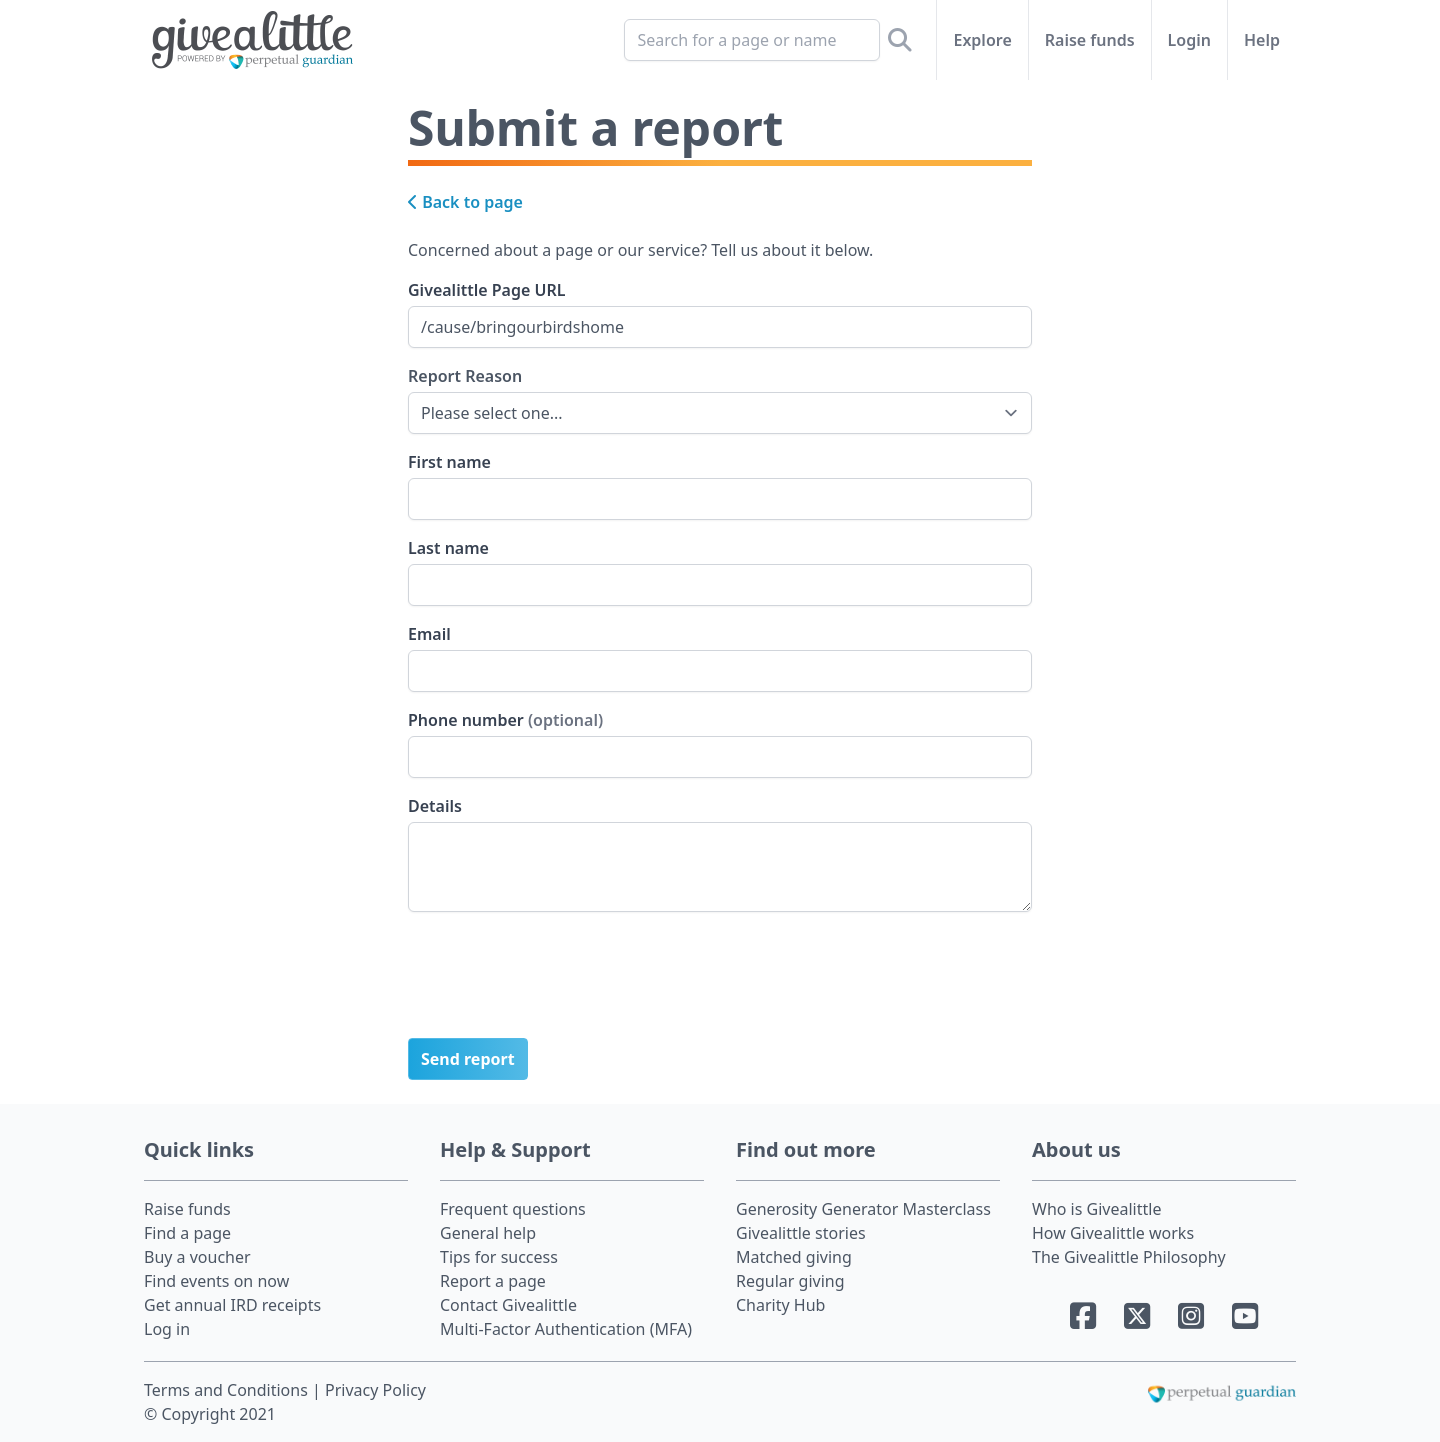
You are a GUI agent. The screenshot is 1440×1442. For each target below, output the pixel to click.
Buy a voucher (197, 1257)
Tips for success (499, 1257)
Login (1189, 40)
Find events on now (216, 1281)
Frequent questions (513, 1209)
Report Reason (465, 375)
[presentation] (560, 983)
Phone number (505, 720)
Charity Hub (780, 1305)
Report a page (493, 1281)
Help (1262, 40)
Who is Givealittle (1096, 1209)
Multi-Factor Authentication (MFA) (566, 1329)
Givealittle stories (801, 1233)
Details (435, 806)
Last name (448, 548)
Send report (468, 1059)
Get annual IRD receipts (232, 1305)
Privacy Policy (375, 1390)
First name (449, 462)
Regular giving (790, 1281)
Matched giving (794, 1257)
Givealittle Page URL (486, 290)
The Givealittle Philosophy (1129, 1257)
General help (488, 1233)
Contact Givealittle (508, 1305)
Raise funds (1090, 40)
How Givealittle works (1113, 1233)
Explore (982, 40)
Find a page (187, 1233)
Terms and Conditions (228, 1390)
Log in (167, 1329)
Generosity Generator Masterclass (863, 1209)
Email (429, 634)
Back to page (465, 202)
